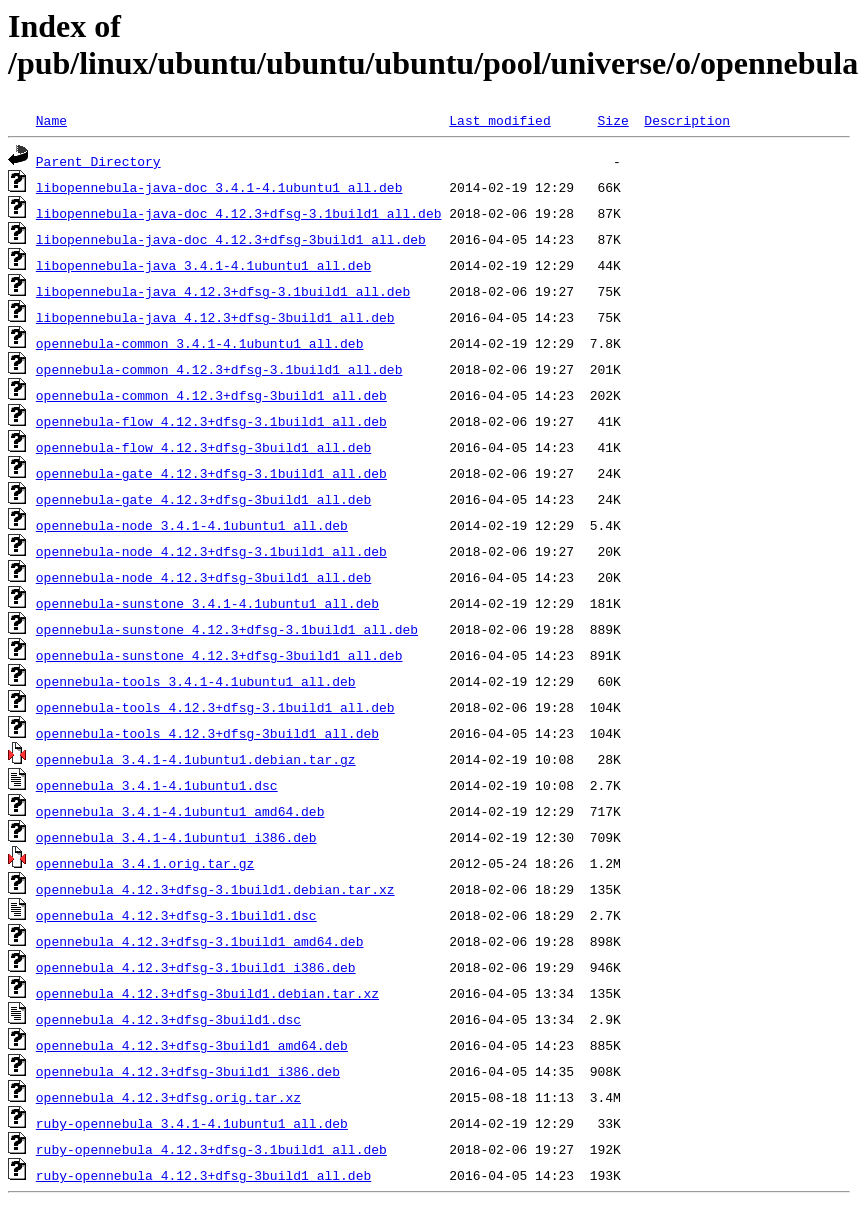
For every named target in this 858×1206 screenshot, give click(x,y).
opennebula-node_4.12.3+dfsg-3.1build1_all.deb (211, 551)
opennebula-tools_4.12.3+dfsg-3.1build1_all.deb (215, 707)
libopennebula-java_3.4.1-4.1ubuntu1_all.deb (203, 265)
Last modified (499, 120)
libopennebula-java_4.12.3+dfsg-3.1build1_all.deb (223, 291)
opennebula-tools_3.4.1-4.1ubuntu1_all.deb (196, 681)
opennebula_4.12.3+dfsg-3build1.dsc (168, 1019)
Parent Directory (98, 161)
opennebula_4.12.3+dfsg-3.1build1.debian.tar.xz (215, 889)
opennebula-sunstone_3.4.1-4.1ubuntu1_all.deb (207, 603)
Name (51, 120)
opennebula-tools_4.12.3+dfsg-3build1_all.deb (207, 733)
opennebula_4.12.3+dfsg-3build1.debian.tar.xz (207, 993)
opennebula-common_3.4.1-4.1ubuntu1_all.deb (200, 343)
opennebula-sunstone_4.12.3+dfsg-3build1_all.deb (219, 655)
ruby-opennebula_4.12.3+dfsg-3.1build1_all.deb (211, 1149)
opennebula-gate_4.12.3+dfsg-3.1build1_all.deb (211, 473)
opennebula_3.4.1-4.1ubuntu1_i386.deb (176, 837)
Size (612, 120)
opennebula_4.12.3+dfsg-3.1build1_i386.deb (196, 967)
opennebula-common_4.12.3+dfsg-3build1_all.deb (211, 395)
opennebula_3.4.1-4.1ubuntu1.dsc (157, 785)
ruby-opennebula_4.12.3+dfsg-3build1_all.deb (203, 1175)
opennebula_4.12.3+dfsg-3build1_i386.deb (188, 1071)
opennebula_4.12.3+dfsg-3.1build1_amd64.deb (200, 941)
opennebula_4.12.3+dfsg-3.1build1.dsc (176, 915)
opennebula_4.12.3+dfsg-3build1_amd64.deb (192, 1045)
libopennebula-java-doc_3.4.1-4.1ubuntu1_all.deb (219, 187)
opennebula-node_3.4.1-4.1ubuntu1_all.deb (192, 525)
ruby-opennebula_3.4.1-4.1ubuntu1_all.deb (192, 1123)
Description (687, 120)
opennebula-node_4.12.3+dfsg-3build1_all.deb (203, 577)
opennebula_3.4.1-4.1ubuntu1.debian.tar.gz (196, 759)
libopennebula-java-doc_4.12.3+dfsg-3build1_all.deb (231, 239)
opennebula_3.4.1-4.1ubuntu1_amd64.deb (180, 811)
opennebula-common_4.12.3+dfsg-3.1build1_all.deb (219, 369)
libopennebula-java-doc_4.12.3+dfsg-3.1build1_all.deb (239, 213)
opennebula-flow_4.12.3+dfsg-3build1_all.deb (203, 447)
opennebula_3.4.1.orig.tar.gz (145, 863)
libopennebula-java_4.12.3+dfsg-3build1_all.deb (215, 317)
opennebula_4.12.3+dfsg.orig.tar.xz (168, 1097)
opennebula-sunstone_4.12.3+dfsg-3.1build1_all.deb (227, 629)
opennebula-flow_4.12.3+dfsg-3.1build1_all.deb (211, 421)
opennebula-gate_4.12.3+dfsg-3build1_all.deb (203, 499)
